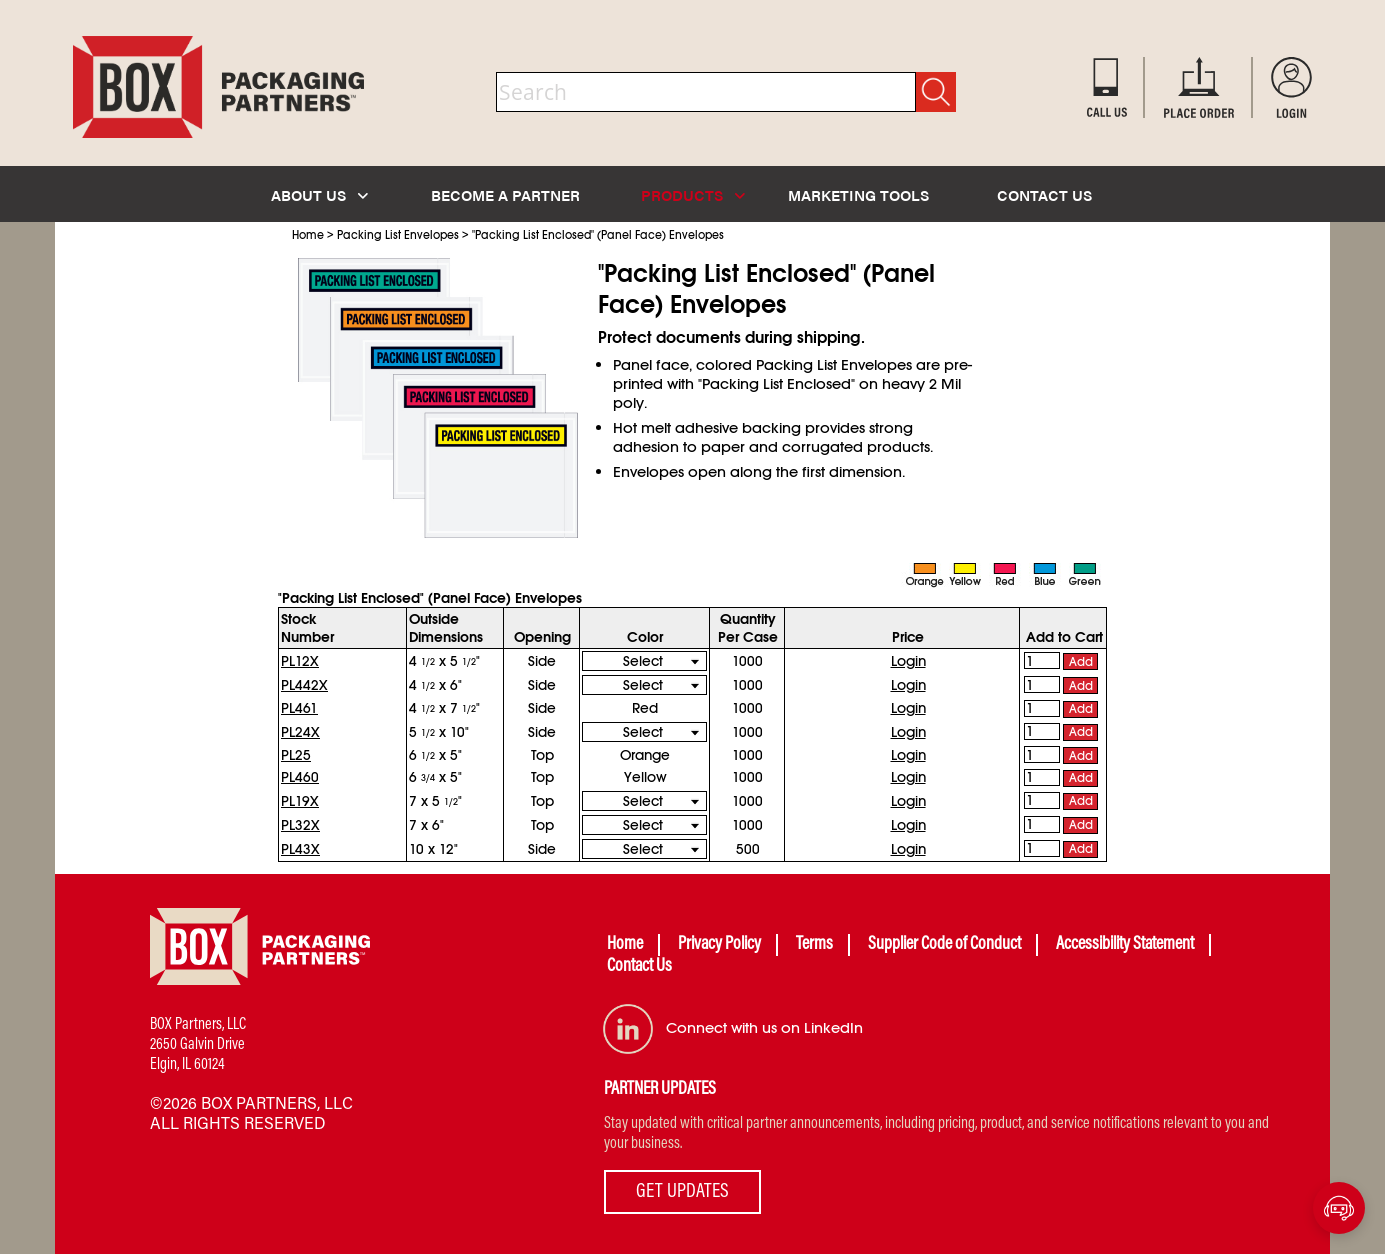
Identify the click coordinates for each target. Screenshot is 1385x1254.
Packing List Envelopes (398, 235)
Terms (814, 945)
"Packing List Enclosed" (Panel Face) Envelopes (598, 235)
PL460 (300, 777)
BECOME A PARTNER (505, 194)
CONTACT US (1044, 194)
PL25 (296, 755)
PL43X (300, 849)
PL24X (300, 732)
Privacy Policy (719, 945)
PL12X (300, 661)
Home (308, 235)
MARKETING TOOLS (858, 194)
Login (908, 661)
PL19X (300, 801)
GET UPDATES (682, 1192)
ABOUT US (319, 194)
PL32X (300, 825)
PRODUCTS (693, 194)
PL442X (304, 685)
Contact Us (639, 967)
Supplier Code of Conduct (944, 945)
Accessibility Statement (1125, 945)
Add (1081, 662)
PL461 (299, 708)
